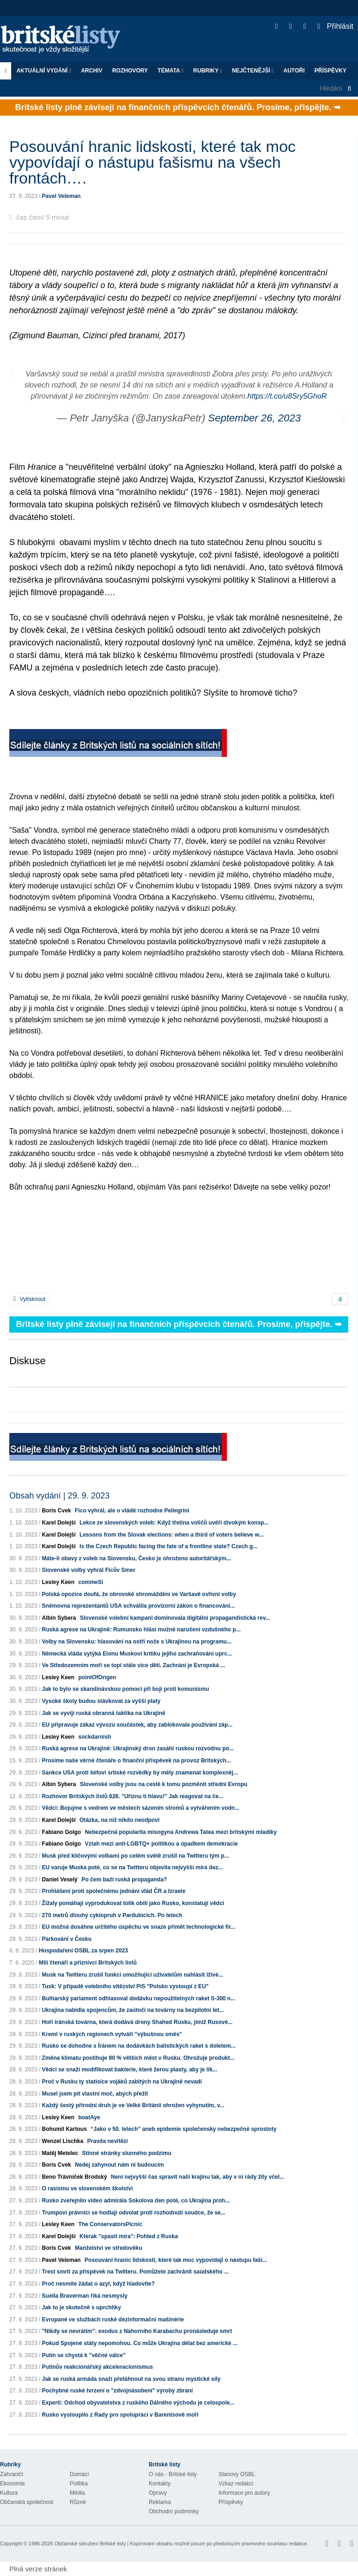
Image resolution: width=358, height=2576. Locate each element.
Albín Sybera (59, 1618)
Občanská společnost (26, 2502)
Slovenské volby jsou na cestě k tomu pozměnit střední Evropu (163, 1784)
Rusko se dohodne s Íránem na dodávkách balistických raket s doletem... (139, 2046)
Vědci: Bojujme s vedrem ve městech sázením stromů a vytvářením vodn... (140, 1808)
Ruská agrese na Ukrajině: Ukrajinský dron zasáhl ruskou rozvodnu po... (138, 1748)
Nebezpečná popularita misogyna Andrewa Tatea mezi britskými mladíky (181, 1832)
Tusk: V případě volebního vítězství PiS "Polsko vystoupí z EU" (125, 1986)
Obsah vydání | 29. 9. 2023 (59, 1495)
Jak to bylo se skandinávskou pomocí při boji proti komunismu (125, 1689)
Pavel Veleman (61, 196)
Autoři (294, 70)
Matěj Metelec (60, 2153)
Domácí (79, 2474)
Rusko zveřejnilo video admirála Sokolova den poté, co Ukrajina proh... (136, 2200)
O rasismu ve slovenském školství (87, 2188)
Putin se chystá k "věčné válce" (84, 2355)
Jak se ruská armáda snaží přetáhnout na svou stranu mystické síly (131, 2379)
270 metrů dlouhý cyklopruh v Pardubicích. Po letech (112, 1915)
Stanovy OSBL (237, 2474)
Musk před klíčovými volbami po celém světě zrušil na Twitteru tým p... (135, 1856)
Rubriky (207, 70)
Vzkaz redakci (236, 2483)
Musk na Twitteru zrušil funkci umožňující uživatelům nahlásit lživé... (132, 1974)
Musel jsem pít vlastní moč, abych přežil (95, 2093)
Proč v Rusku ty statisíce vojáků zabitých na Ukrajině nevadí (122, 2081)
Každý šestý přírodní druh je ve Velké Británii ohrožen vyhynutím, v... (133, 2105)
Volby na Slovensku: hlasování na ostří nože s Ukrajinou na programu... (137, 1641)
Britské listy (65, 39)
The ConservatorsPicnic (110, 2224)
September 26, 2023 (254, 418)
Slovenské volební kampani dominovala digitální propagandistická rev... (175, 1618)
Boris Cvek (56, 1510)
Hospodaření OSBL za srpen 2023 (83, 1950)
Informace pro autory (244, 2493)
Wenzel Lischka (62, 2141)
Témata (171, 70)
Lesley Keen (58, 1582)
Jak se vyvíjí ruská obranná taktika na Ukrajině (103, 1713)
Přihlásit (335, 26)
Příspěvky (330, 70)
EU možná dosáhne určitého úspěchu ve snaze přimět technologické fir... (138, 1927)
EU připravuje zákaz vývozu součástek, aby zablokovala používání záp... (137, 1725)
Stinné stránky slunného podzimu (126, 2153)
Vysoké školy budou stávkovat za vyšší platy (101, 1701)
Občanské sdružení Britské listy (90, 2543)
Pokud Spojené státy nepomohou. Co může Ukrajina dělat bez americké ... (140, 2343)
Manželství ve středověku (108, 2248)
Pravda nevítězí (107, 2141)
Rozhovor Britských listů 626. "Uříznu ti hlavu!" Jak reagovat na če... (132, 1796)
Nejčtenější (253, 70)
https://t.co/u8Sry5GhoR (287, 396)
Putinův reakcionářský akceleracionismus (97, 2367)
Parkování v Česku (67, 1939)
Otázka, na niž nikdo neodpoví (119, 1820)
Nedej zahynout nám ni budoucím (119, 2165)
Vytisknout (29, 1299)
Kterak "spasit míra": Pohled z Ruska (129, 2236)
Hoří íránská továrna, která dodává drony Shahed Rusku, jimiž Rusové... (137, 2022)
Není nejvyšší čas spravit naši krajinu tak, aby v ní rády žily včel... (197, 2177)
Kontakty (160, 2483)
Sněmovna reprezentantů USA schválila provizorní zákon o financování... (138, 1606)
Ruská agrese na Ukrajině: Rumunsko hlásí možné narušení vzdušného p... (141, 1629)
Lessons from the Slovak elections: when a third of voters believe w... (172, 1534)
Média (77, 2493)
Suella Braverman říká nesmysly (84, 2296)
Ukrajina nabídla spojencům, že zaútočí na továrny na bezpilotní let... (133, 2010)
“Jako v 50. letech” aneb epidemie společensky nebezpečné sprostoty (184, 2129)
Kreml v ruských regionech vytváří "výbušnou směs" (112, 2034)
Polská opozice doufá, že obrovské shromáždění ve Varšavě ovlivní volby (139, 1594)
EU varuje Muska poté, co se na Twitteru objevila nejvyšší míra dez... (132, 1867)
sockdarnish (94, 1737)
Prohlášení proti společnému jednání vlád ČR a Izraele (114, 1891)
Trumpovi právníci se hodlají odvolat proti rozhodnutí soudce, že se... (133, 2212)
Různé (78, 2502)
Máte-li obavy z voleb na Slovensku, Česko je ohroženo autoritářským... (136, 1558)
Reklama (160, 2502)
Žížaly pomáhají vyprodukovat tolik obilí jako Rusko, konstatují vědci (133, 1903)
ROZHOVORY (130, 70)
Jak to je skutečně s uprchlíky (81, 2307)
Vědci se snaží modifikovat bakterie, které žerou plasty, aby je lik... (129, 2069)
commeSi (90, 1582)
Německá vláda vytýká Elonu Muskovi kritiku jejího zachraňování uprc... (137, 1653)
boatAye (89, 2117)
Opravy (158, 2493)
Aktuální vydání (43, 70)
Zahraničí (11, 2474)
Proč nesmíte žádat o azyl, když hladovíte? (98, 2283)
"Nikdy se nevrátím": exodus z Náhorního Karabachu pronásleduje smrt (137, 2331)
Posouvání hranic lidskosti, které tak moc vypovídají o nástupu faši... (176, 2260)
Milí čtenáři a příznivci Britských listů (88, 1962)
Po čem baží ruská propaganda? (124, 1879)
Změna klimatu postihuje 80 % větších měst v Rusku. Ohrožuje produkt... (138, 2058)
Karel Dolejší (59, 1522)
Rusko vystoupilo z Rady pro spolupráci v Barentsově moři (120, 2415)
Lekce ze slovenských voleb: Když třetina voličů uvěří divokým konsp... (174, 1522)
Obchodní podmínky (174, 2511)
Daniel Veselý (60, 1879)
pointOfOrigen (97, 1677)
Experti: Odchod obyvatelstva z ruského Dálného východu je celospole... (138, 2402)
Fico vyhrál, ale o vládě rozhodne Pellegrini (132, 1510)
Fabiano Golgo (61, 1832)
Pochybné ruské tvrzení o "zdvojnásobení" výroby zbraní (117, 2390)
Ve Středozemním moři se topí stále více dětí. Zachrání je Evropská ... (133, 1665)
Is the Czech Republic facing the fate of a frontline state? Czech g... (169, 1546)
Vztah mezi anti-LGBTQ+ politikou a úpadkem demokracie (161, 1843)
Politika (79, 2483)
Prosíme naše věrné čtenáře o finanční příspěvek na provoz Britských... (136, 1760)
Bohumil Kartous (64, 2129)
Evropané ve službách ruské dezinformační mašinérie (113, 2319)
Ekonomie (12, 2483)
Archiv (91, 70)
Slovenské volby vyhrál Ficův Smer (88, 1570)
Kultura (9, 2493)
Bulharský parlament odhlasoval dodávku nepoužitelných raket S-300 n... (138, 1998)
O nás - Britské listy (173, 2474)
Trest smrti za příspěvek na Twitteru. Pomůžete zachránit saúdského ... (135, 2271)
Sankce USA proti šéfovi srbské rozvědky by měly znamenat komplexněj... (140, 1772)
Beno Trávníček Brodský (74, 2177)
